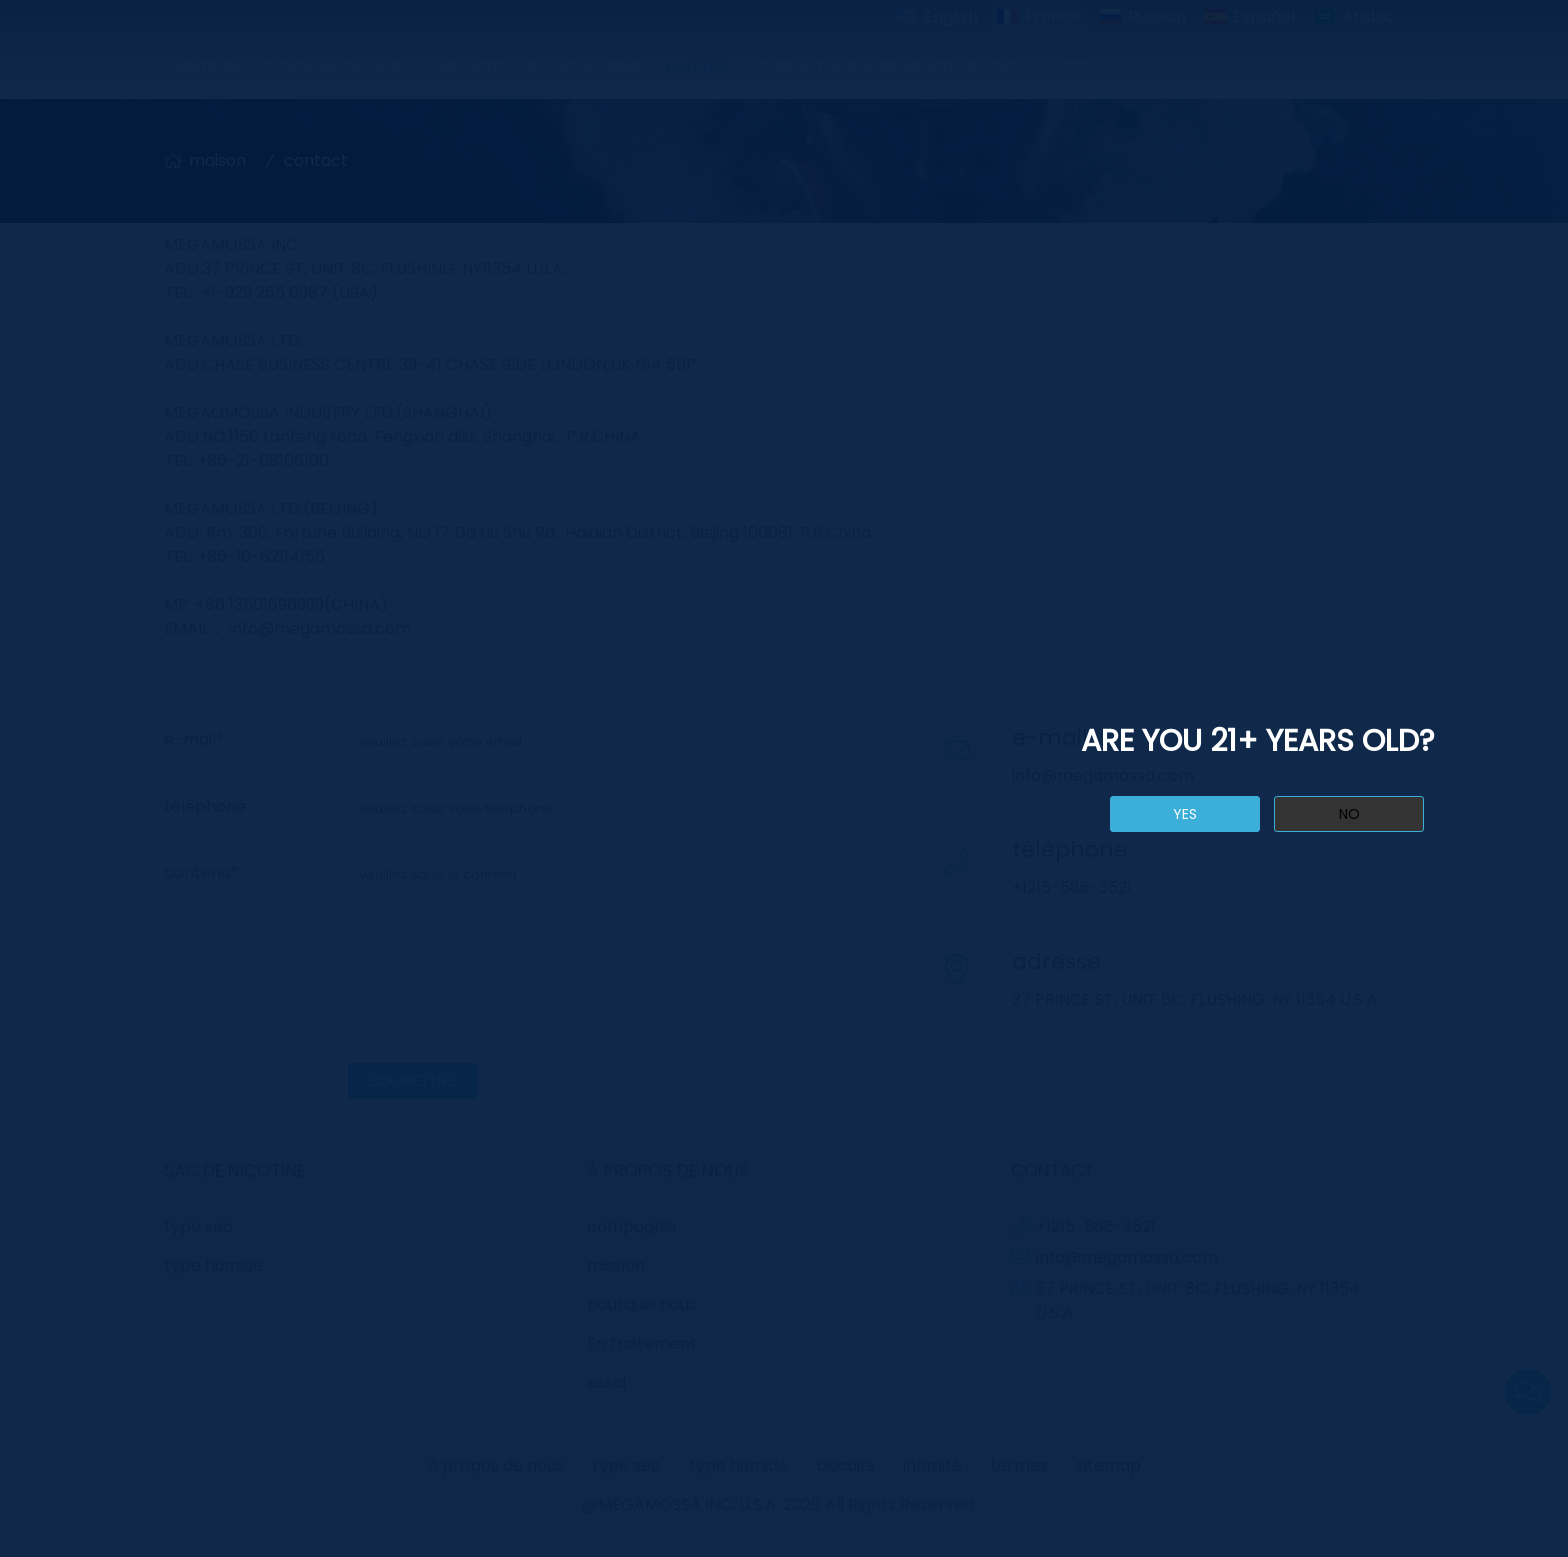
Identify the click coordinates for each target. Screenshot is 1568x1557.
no (1349, 814)
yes (1185, 814)
